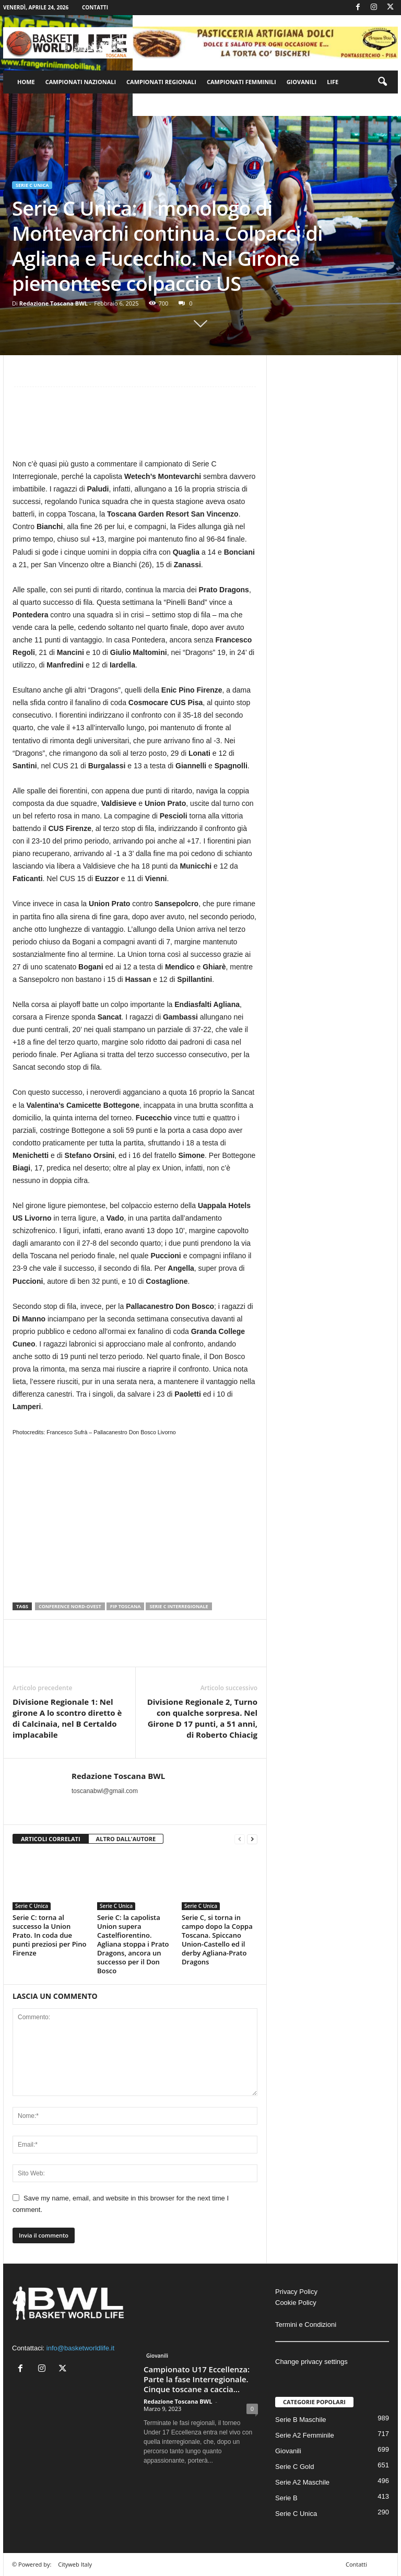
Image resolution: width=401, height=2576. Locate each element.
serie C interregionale (178, 1606)
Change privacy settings (311, 2362)
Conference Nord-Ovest (70, 1606)
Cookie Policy (295, 2302)
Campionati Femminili (241, 82)
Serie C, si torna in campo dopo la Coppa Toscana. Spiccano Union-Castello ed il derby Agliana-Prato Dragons (217, 1939)
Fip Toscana (125, 1606)
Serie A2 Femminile (304, 2435)
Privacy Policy (296, 2292)
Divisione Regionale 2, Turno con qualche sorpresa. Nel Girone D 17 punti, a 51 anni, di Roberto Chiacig (202, 1718)
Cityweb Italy (75, 2564)
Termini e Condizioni (305, 2324)
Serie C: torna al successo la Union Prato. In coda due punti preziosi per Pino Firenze (49, 1935)
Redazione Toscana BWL (53, 303)
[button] (382, 82)
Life (332, 82)
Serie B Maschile (300, 2419)
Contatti (95, 7)
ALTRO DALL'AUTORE (126, 1839)
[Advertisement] (135, 426)
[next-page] (252, 1839)
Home (26, 82)
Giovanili (302, 82)
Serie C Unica (32, 185)
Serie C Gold (294, 2466)
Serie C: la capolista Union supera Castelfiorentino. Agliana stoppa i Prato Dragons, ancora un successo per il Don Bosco (133, 1944)
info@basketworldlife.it (80, 2348)
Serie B (286, 2498)
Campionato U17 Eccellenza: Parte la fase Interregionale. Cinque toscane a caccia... (197, 2379)
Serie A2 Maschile (302, 2482)
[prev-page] (239, 1839)
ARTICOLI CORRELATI (50, 1839)
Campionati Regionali (161, 82)
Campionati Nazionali (80, 82)
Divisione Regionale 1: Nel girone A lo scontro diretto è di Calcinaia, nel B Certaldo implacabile (67, 1718)
